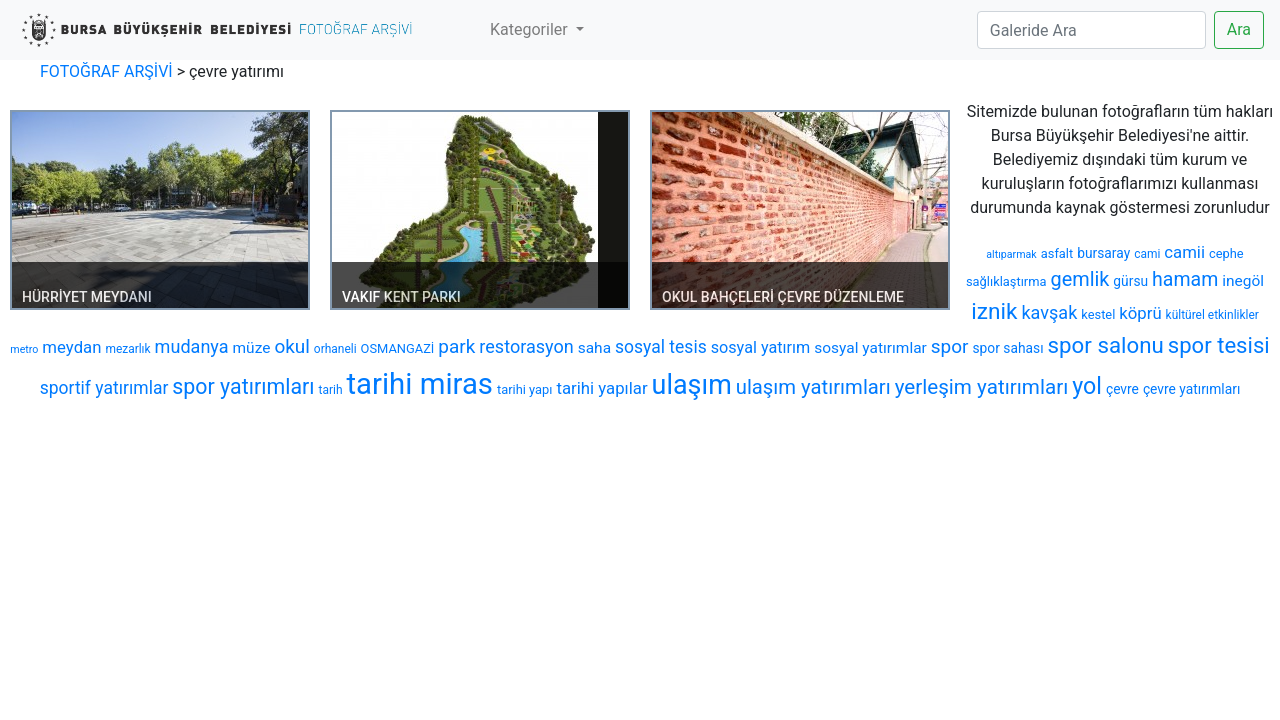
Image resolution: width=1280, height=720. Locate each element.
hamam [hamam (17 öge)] (1185, 279)
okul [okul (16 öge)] (292, 346)
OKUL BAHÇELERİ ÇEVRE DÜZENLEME (783, 297)
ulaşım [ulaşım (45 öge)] (692, 385)
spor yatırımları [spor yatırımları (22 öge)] (243, 386)
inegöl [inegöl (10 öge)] (1243, 281)
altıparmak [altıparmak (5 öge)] (1011, 254)
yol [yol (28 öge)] (1087, 386)
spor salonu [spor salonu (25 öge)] (1106, 345)
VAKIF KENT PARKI (401, 297)
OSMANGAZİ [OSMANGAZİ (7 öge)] (398, 348)
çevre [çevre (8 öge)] (1122, 389)
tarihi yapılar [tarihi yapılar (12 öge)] (601, 388)
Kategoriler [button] (531, 29)
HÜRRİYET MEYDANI (87, 297)
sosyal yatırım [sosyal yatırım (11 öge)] (761, 347)
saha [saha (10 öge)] (594, 348)
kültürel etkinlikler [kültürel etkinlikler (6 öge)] (1212, 315)
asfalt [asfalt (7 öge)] (1057, 253)
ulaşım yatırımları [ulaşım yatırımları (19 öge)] (813, 387)
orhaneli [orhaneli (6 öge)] (335, 349)
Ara (1239, 29)
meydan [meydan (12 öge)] (71, 347)
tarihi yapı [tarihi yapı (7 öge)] (525, 389)
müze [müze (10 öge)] (252, 348)
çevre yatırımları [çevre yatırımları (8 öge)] (1191, 389)
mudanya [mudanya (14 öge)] (192, 346)
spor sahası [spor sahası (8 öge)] (1007, 348)
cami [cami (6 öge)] (1147, 254)
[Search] (1091, 30)
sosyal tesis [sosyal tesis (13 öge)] (661, 347)
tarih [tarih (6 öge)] (331, 390)
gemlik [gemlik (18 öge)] (1079, 279)
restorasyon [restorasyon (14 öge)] (526, 346)
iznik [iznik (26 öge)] (994, 311)
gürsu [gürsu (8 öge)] (1130, 281)
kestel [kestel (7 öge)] (1098, 314)
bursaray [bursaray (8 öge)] (1103, 253)
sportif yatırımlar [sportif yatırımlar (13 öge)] (104, 388)
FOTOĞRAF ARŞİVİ (106, 71)
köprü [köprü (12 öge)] (1140, 313)
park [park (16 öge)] (456, 346)
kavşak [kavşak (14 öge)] (1049, 312)
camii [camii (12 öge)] (1184, 252)
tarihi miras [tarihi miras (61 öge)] (419, 384)
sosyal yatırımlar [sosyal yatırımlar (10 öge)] (870, 348)
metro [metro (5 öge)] (24, 349)
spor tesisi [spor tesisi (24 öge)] (1219, 345)
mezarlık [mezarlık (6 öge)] (127, 349)
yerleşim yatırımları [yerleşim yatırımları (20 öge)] (982, 387)
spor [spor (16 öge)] (950, 346)
